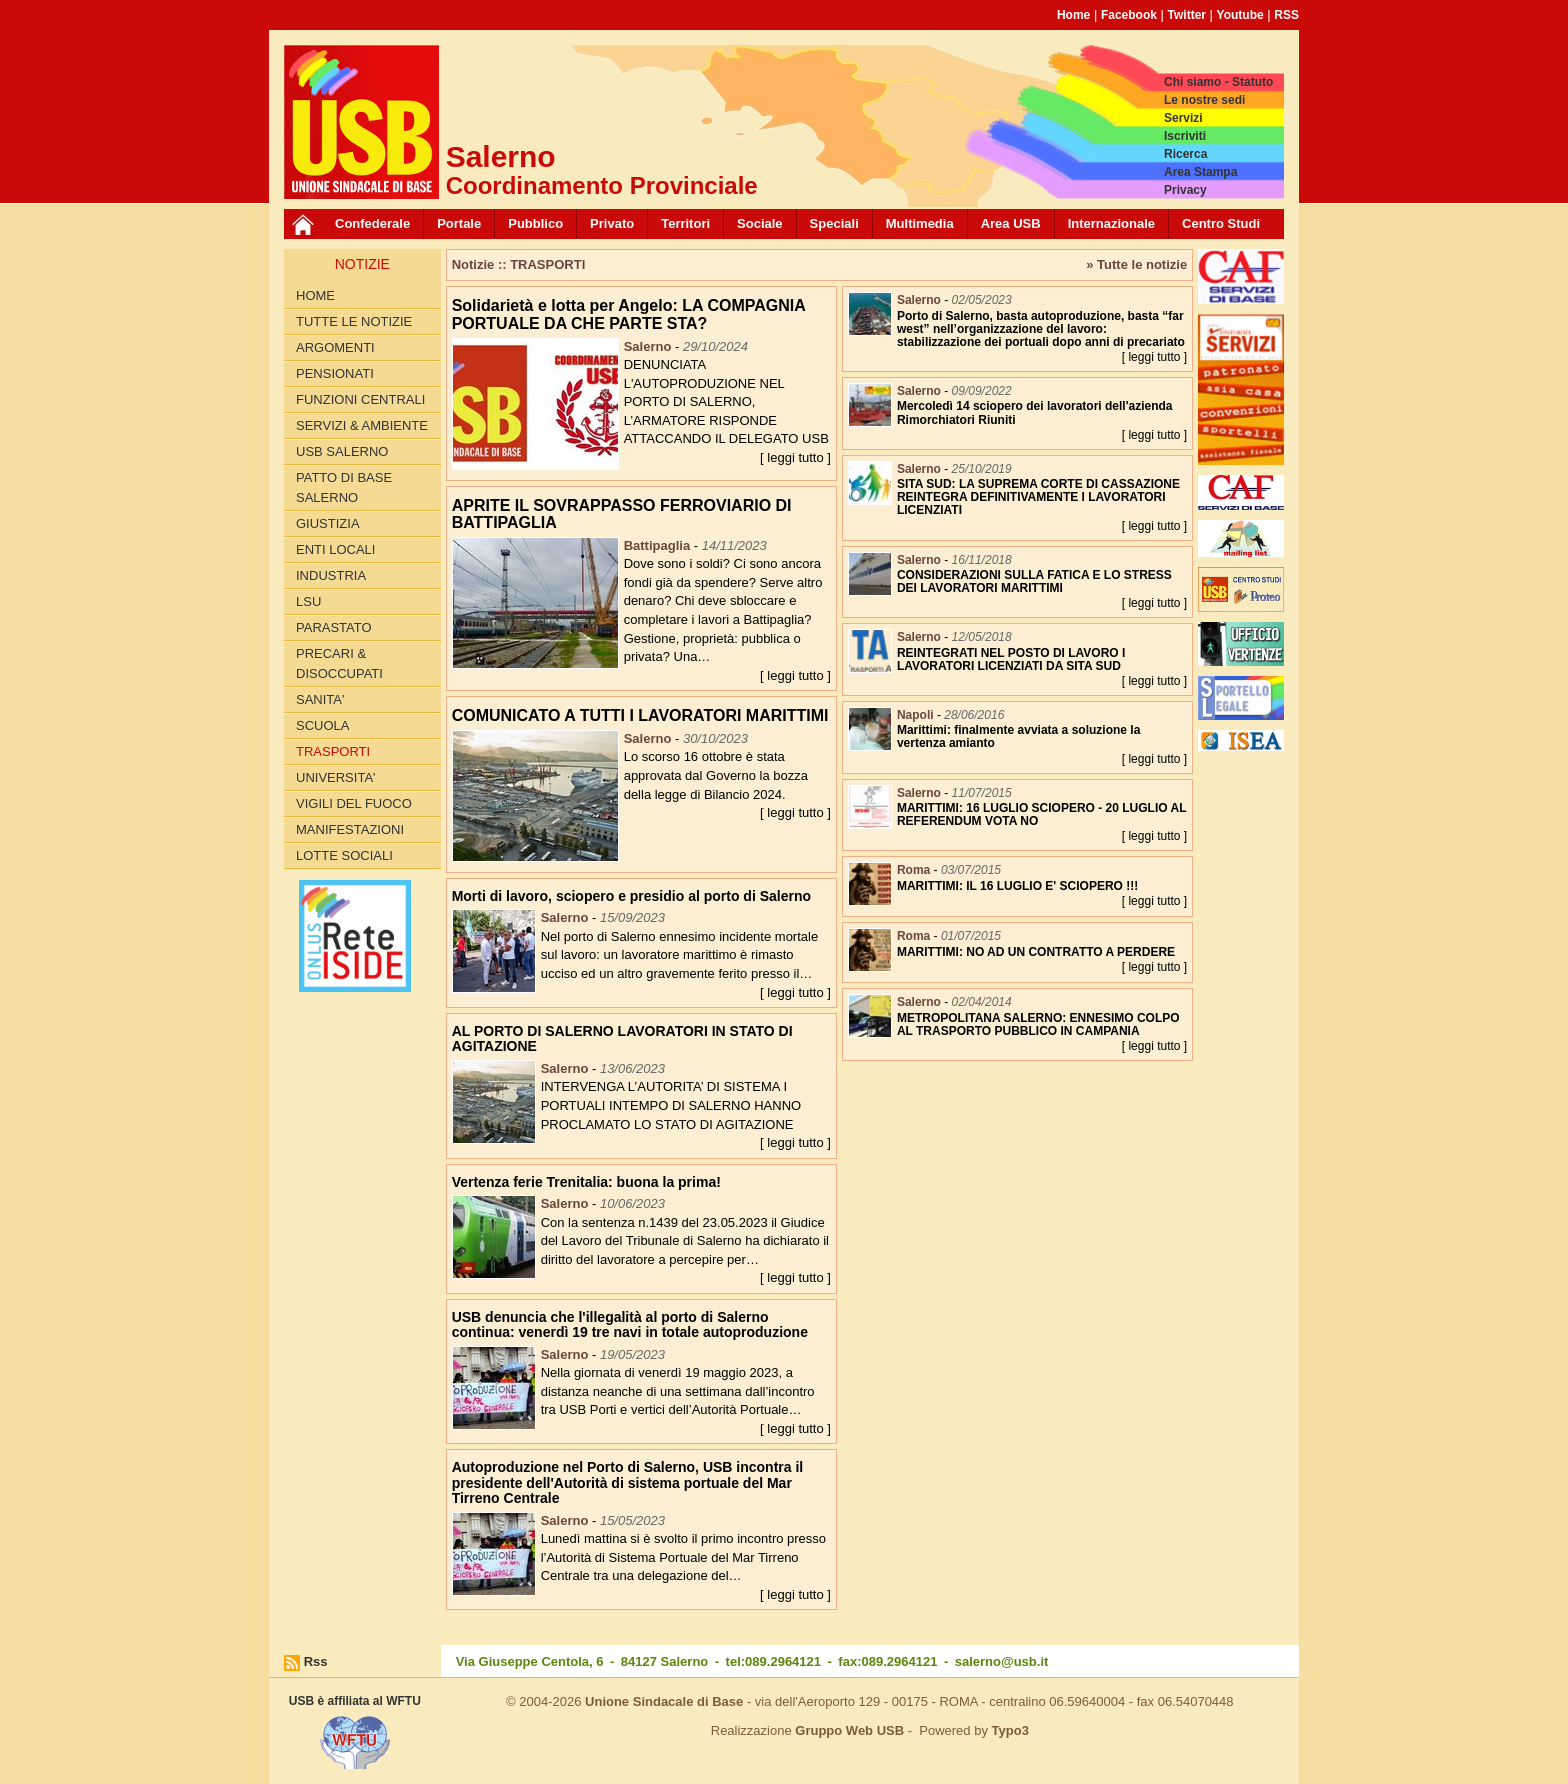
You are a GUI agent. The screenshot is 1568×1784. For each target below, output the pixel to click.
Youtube (1240, 15)
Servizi (1183, 118)
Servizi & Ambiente (362, 425)
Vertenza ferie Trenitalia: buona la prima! (586, 1182)
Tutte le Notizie (354, 321)
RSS (1286, 15)
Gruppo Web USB (849, 1730)
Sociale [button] (760, 223)
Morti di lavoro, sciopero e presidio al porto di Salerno (631, 896)
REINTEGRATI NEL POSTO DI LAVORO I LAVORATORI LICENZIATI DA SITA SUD (1011, 659)
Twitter (1187, 15)
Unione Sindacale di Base (664, 1701)
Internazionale (1111, 223)
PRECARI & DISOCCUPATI (339, 663)
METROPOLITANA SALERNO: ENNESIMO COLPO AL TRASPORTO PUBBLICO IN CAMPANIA (1038, 1024)
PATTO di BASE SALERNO (344, 487)
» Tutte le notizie (1136, 264)
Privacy (1185, 190)
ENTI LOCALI (335, 549)
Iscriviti (1185, 136)
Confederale (372, 223)
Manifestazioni (350, 829)
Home (1073, 15)
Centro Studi (1221, 223)
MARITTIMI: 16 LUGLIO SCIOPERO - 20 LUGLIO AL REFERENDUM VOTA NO (1041, 814)
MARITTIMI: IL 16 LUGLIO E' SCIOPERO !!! (1017, 886)
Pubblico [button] (535, 223)
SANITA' (320, 699)
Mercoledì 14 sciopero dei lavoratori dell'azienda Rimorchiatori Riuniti (1035, 412)
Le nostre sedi (1204, 100)
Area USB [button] (1011, 223)
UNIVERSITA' (336, 777)
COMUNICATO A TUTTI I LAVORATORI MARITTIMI (640, 715)
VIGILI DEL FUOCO (354, 803)
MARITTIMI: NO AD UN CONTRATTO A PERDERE (1036, 952)
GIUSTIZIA (328, 523)
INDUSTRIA (331, 575)
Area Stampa (1200, 172)
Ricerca (1185, 154)
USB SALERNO (342, 451)
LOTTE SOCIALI (344, 855)
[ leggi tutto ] (795, 457)
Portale (459, 223)
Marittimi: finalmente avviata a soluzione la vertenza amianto (1018, 736)
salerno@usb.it (1002, 1661)
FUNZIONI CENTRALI (360, 399)
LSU (308, 601)
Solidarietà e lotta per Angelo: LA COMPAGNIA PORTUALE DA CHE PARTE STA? (629, 314)
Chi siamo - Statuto (1218, 82)
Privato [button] (612, 223)
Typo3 (1010, 1730)
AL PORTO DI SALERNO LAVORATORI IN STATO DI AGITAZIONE (622, 1038)
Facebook (1129, 15)
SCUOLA (322, 725)
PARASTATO (334, 627)
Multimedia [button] (920, 223)
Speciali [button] (834, 223)
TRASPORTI (333, 751)
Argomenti (335, 347)
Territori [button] (685, 223)
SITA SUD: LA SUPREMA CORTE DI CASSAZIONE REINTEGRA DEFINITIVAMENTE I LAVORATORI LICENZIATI (1038, 497)
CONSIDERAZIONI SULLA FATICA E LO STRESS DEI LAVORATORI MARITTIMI (1034, 581)
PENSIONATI (335, 373)
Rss (316, 1661)
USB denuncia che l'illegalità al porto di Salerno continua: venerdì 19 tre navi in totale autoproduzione (630, 1324)
